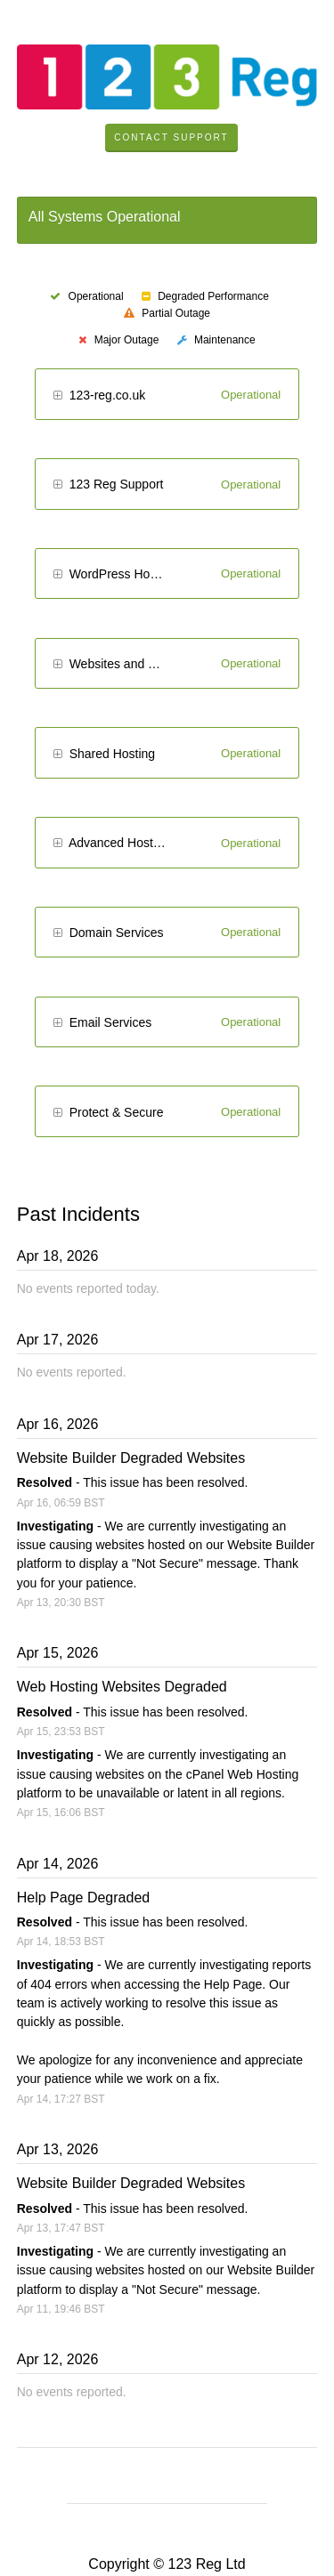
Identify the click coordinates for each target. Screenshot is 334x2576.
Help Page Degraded (83, 1897)
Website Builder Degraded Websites (131, 1458)
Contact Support (171, 137)
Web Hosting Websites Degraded (122, 1686)
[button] (57, 396)
